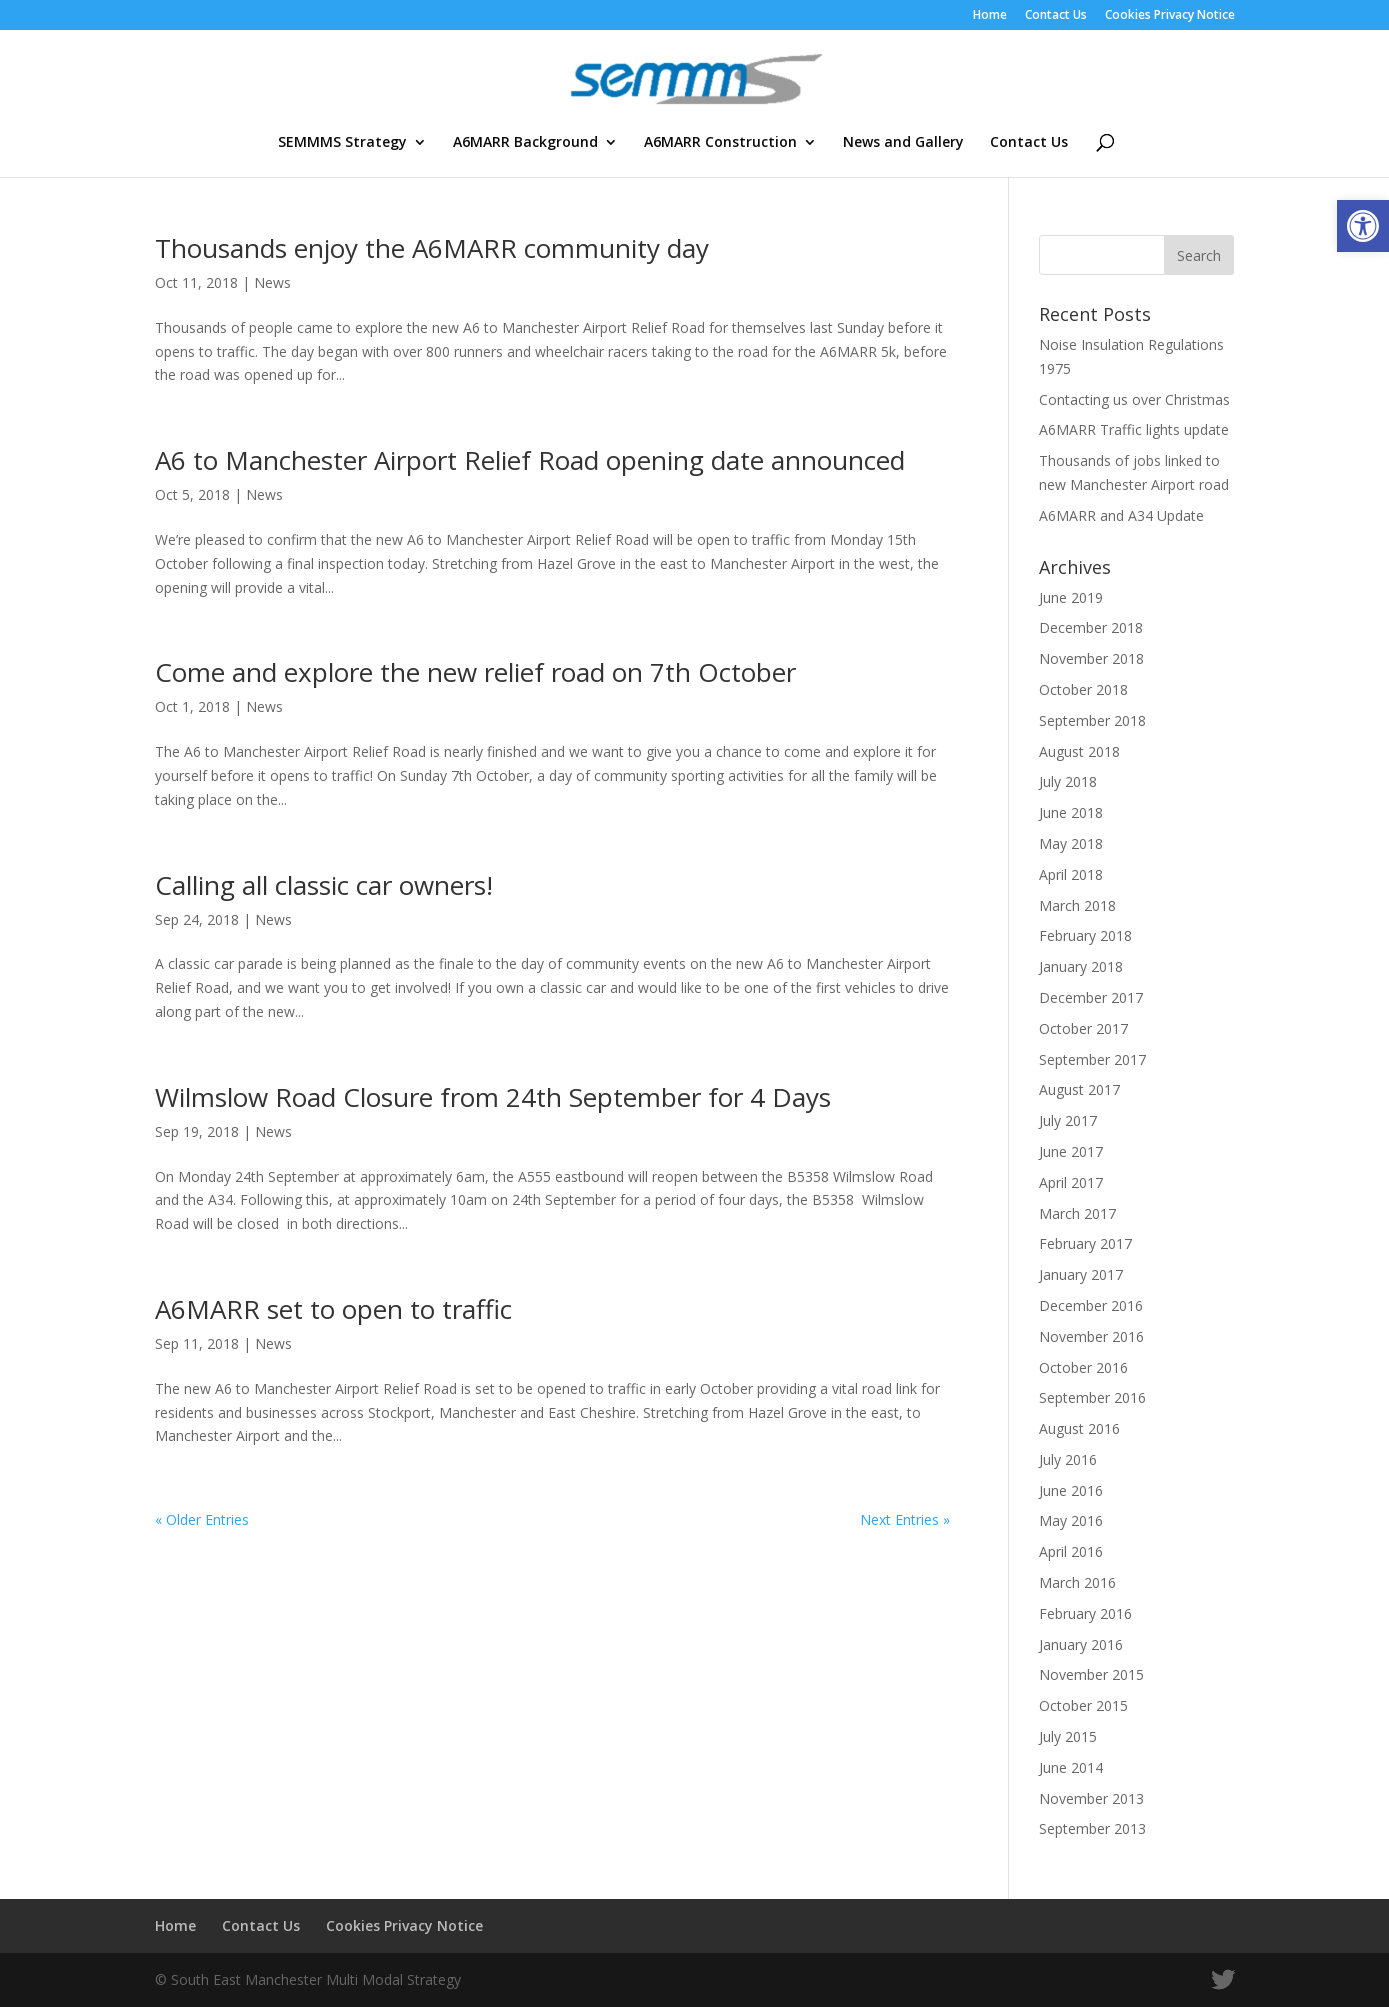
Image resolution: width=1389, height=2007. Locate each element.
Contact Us (1056, 16)
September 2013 (1092, 1828)
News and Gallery (903, 143)
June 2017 (1071, 1151)
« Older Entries (202, 1519)
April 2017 (1071, 1182)
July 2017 (1068, 1120)
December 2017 (1091, 997)
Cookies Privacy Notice (1170, 16)
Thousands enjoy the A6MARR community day (432, 248)
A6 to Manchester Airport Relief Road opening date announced (530, 460)
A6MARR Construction (720, 143)
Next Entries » (905, 1519)
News (272, 282)
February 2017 (1085, 1243)
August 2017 (1079, 1089)
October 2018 (1083, 689)
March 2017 (1077, 1213)
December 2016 (1091, 1305)
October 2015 (1083, 1705)
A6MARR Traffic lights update (1134, 429)
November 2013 (1091, 1798)
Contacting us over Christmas (1134, 399)
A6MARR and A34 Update (1121, 515)
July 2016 (1068, 1459)
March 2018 (1077, 905)
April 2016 (1071, 1551)
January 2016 (1081, 1644)
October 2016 (1083, 1367)
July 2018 (1068, 781)
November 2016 (1091, 1336)
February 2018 (1085, 935)
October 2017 (1083, 1028)
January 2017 (1081, 1274)
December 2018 (1091, 627)
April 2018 (1071, 874)
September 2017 (1092, 1059)
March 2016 (1077, 1582)
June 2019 (1071, 597)
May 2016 (1071, 1520)
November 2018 (1091, 658)
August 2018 (1079, 751)
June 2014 (1071, 1767)
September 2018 (1092, 720)
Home (990, 16)
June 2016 (1071, 1490)
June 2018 (1071, 812)
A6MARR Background (525, 143)
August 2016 (1079, 1428)
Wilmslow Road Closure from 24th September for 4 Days (493, 1097)
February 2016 (1085, 1613)
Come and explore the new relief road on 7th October (475, 672)
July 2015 (1068, 1736)
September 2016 (1092, 1397)
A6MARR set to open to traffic (333, 1309)
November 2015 (1091, 1674)
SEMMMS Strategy (342, 143)
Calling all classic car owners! (324, 885)
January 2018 (1081, 966)
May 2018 (1071, 843)
